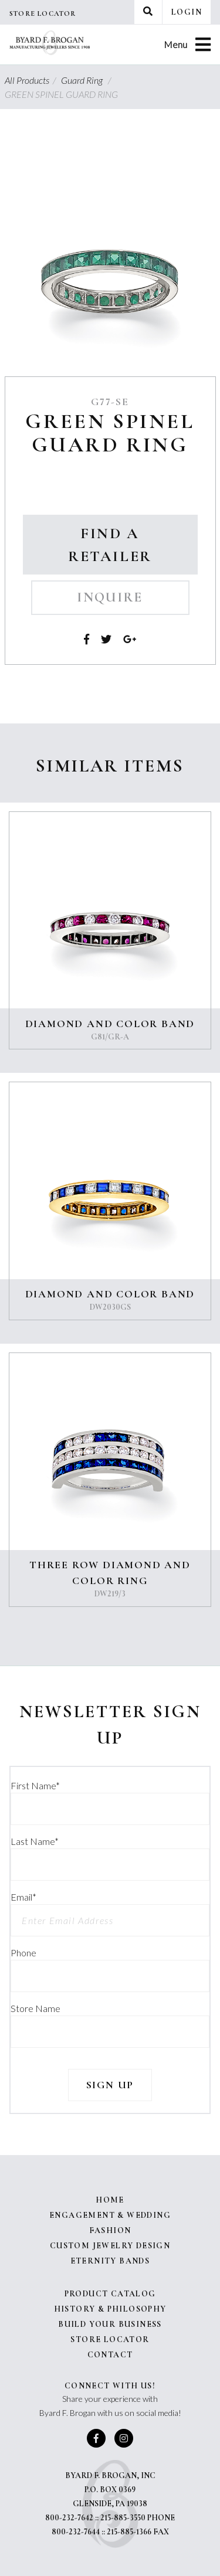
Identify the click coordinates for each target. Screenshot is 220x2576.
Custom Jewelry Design (110, 2246)
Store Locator (42, 13)
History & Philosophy (110, 2309)
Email (23, 1896)
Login (186, 12)
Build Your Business (110, 2324)
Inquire (110, 597)
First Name (35, 1785)
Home (110, 2200)
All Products (32, 80)
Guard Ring (87, 80)
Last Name (35, 1841)
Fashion (110, 2230)
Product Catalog (110, 2294)
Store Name (35, 2008)
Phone (23, 1952)
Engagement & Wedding (110, 2215)
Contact (110, 2355)
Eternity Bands (110, 2261)
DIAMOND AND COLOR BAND (110, 1023)
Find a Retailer (110, 544)
